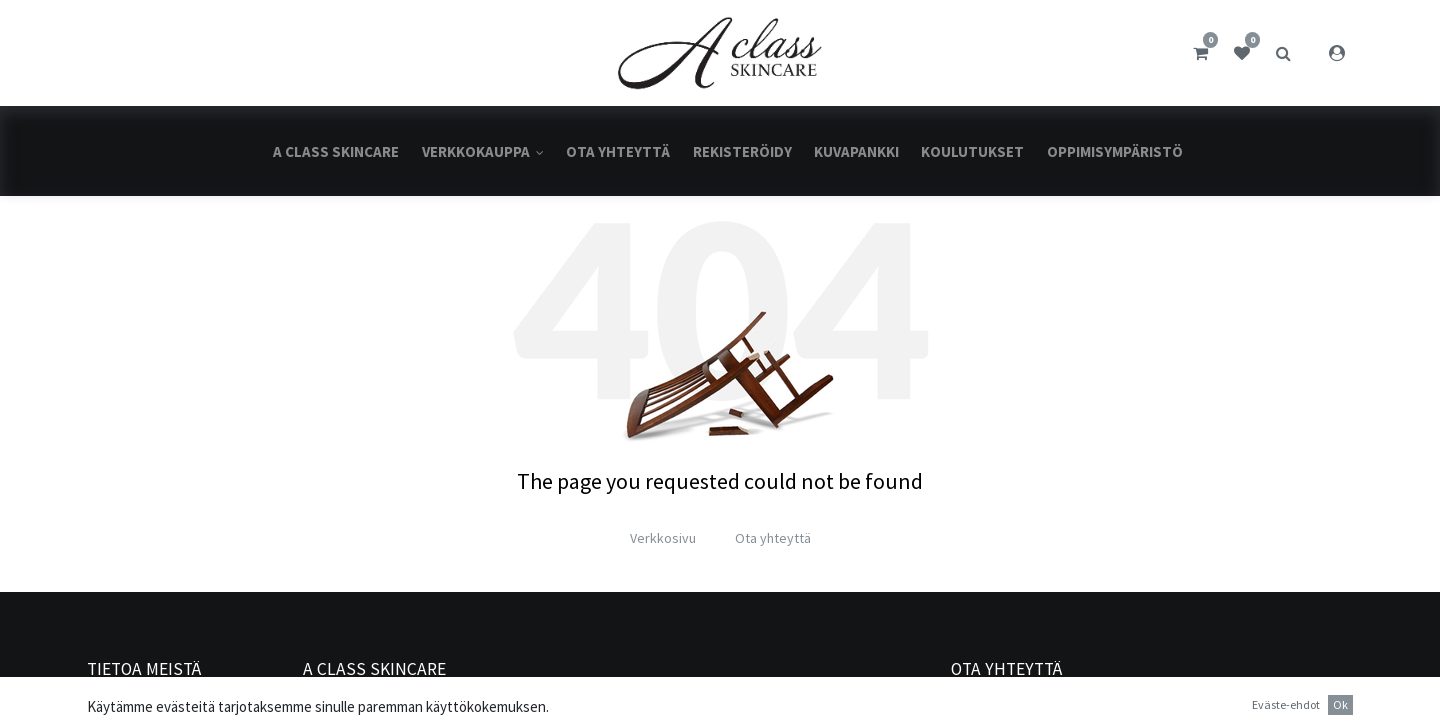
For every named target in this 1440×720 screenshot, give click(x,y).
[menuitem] (336, 151)
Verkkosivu (663, 538)
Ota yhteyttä (773, 538)
